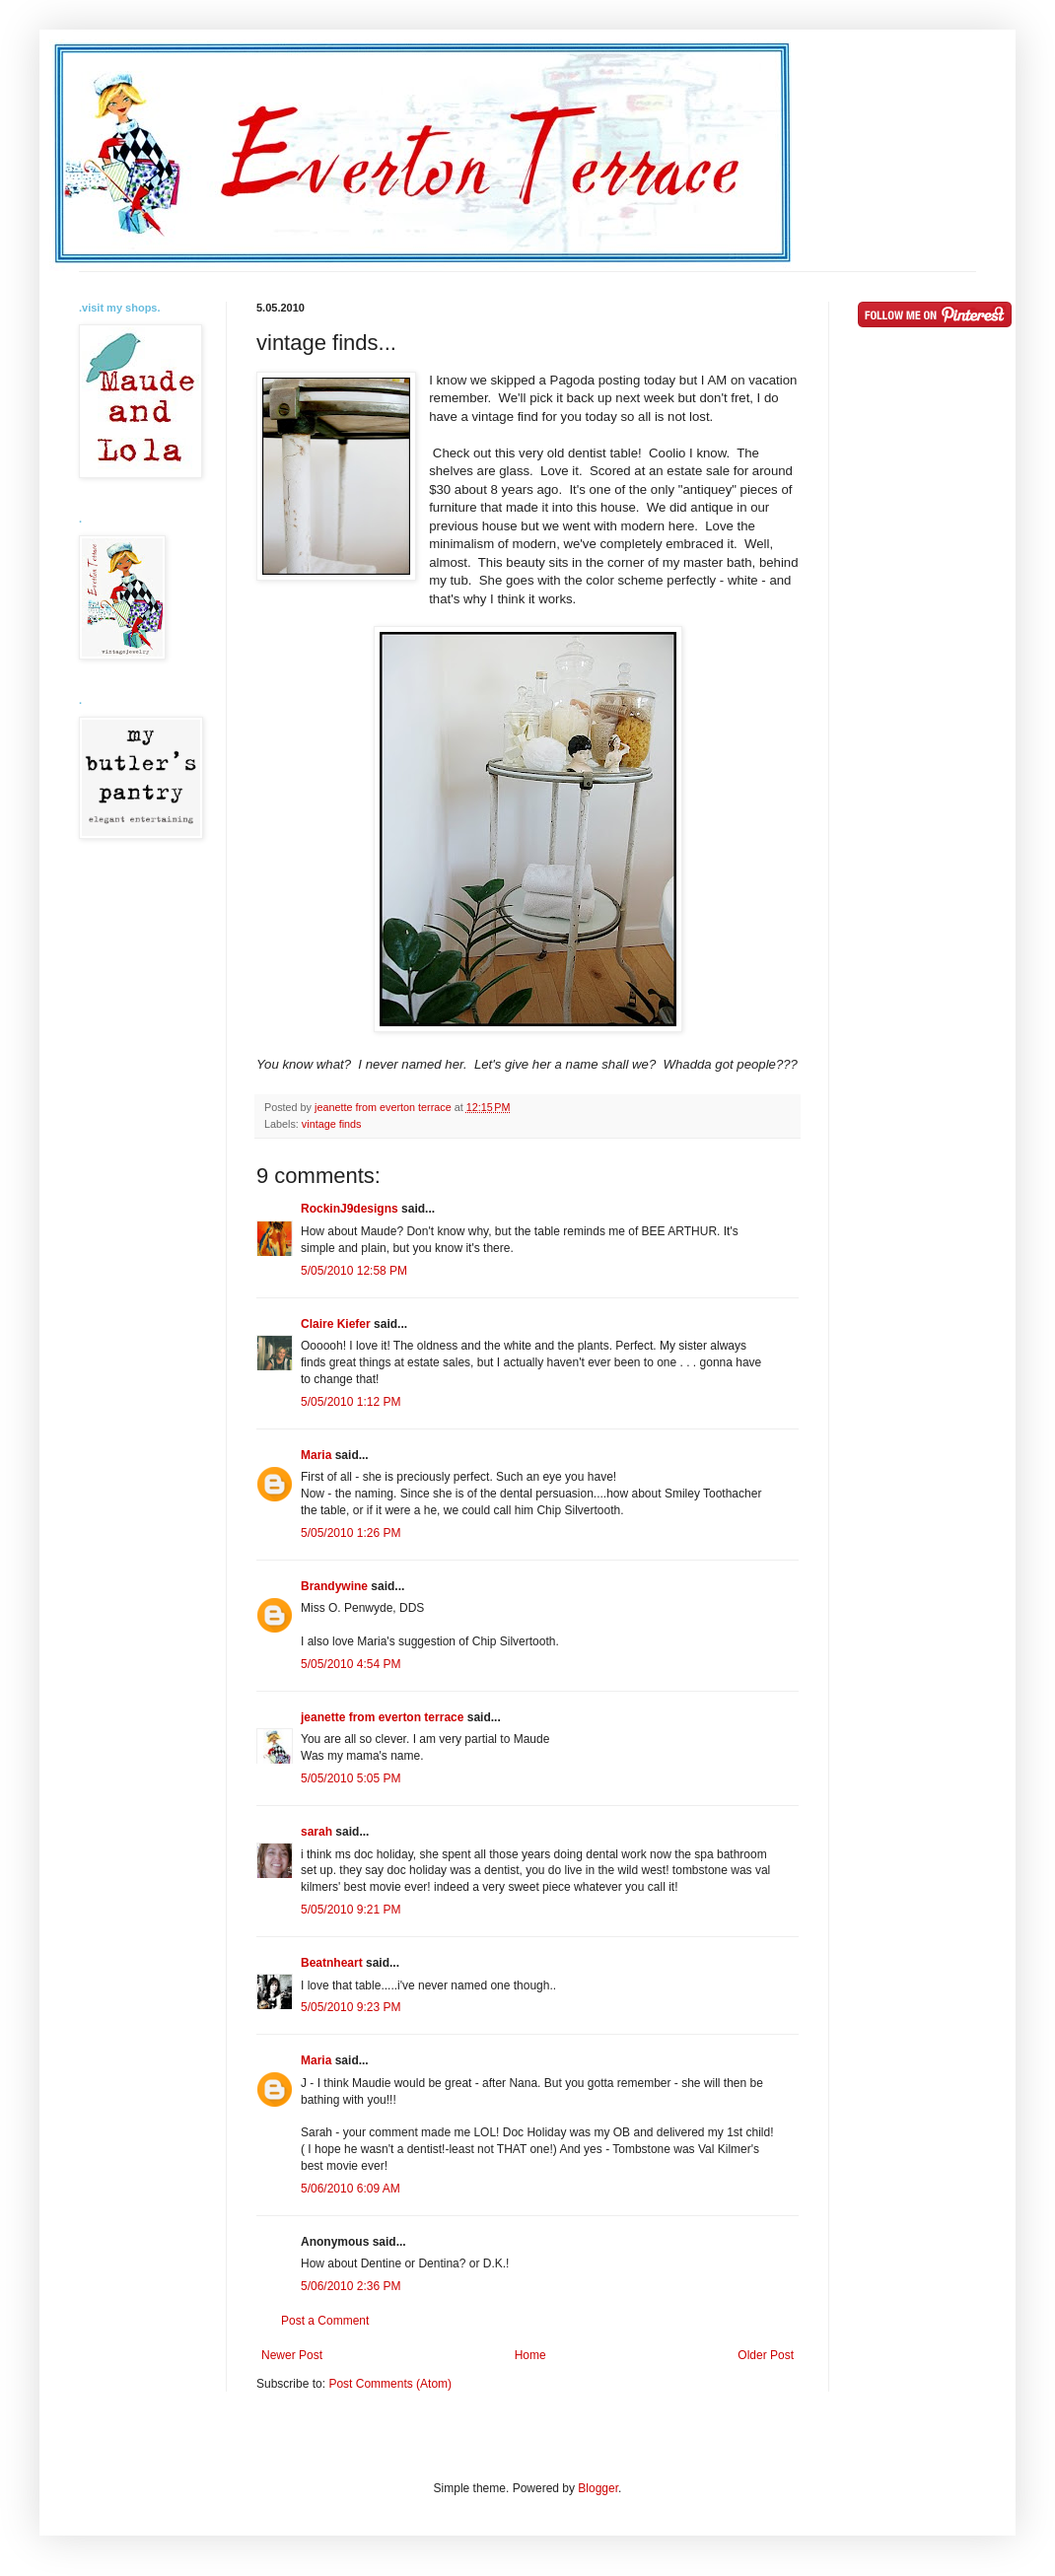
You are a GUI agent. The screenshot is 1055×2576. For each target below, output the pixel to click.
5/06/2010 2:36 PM (350, 2286)
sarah (316, 1832)
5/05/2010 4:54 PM (350, 1664)
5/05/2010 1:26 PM (350, 1533)
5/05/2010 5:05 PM (350, 1778)
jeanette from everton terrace (382, 1717)
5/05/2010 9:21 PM (350, 1909)
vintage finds (332, 1124)
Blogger (598, 2488)
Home (530, 2355)
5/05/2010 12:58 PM (354, 1271)
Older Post (766, 2355)
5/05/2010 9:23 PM (350, 2007)
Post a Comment (325, 2321)
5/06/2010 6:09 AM (350, 2188)
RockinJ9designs (349, 1209)
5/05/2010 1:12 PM (350, 1402)
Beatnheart (332, 1963)
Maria (316, 1455)
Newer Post (291, 2355)
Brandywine (334, 1586)
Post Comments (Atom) (390, 2384)
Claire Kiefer (336, 1324)
